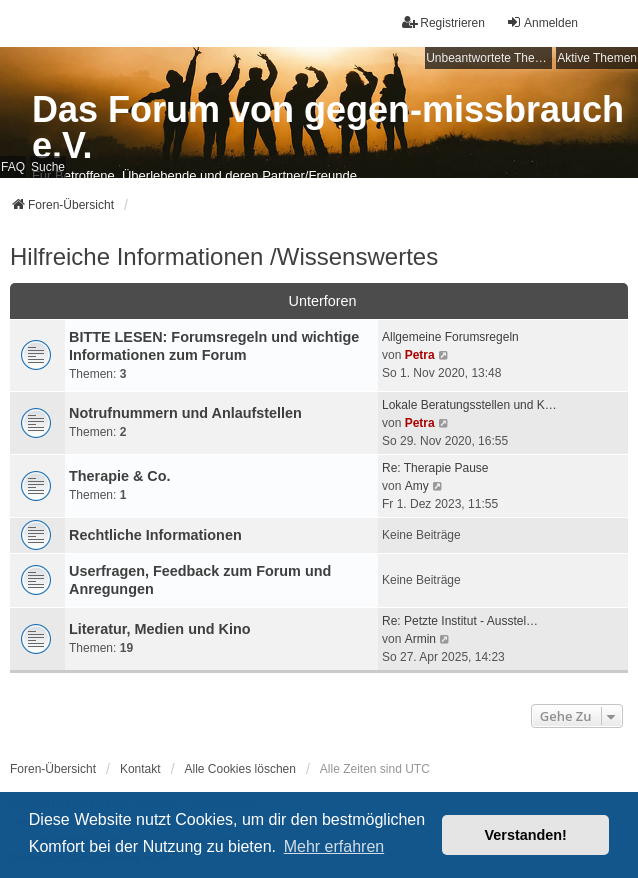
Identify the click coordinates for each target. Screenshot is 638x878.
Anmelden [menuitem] (542, 22)
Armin (420, 639)
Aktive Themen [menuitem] (597, 58)
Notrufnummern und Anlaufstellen (185, 413)
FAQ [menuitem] (13, 167)
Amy (417, 486)
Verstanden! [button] (526, 835)
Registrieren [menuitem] (443, 22)
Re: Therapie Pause (435, 468)
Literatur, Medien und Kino (160, 629)
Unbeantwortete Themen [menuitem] (489, 58)
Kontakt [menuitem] (140, 769)
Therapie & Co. (120, 476)
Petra (420, 355)
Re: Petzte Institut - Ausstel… (460, 621)
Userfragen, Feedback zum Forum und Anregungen (200, 580)
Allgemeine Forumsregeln (450, 337)
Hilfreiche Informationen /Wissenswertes (224, 256)
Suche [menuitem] (48, 167)
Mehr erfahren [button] (334, 846)
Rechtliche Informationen (155, 535)
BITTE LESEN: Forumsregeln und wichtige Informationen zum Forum (214, 346)
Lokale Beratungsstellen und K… (469, 405)
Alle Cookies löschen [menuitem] (240, 769)
